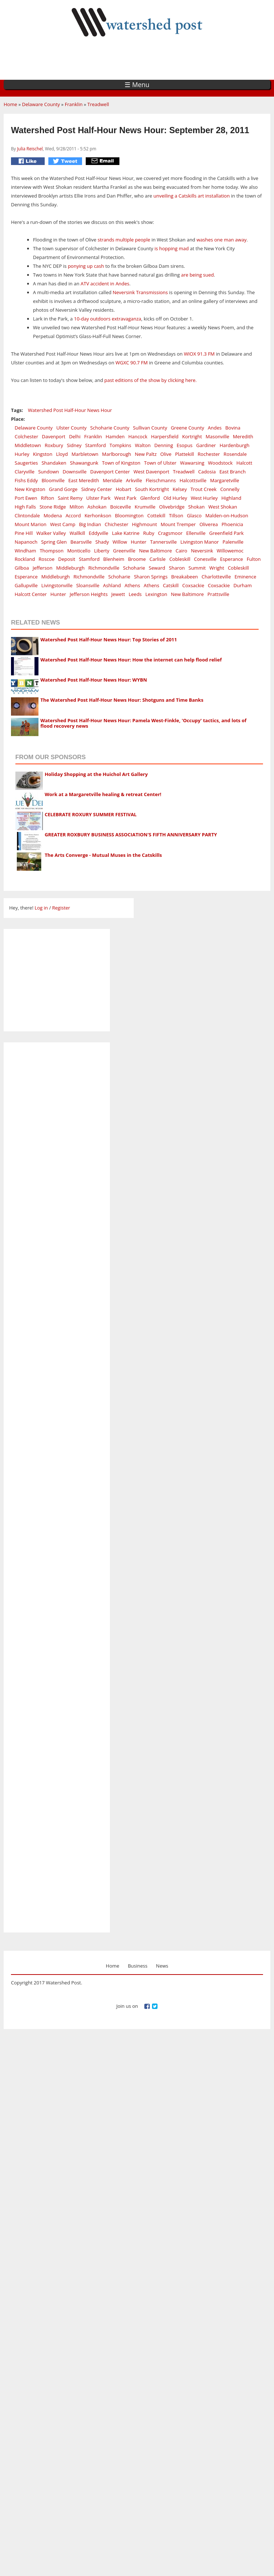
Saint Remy (70, 498)
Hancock (137, 436)
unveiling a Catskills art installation (191, 195)
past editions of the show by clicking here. (150, 380)
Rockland (25, 559)
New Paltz (146, 454)
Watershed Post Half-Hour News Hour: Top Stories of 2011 (108, 639)
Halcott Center (31, 594)
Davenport (53, 436)
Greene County (187, 427)
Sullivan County (150, 427)
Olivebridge (171, 506)
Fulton (253, 559)
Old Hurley (175, 498)
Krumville (144, 506)
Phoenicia (232, 524)
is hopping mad (171, 248)
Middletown (28, 445)
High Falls (25, 506)
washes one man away (221, 239)
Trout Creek (203, 489)
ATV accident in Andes (104, 283)
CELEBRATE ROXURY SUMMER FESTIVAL (91, 814)
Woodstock (220, 463)
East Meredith (83, 480)
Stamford (95, 445)
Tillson (176, 515)
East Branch (232, 471)
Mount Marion (31, 524)
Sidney (74, 445)
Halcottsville (192, 480)
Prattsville (218, 594)
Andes (215, 427)
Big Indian (90, 524)
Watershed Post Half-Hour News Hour (70, 410)
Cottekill (156, 515)
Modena (53, 515)
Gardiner (206, 445)
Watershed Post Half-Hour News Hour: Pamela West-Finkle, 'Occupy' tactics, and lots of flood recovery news (143, 723)
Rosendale (235, 454)
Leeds (135, 594)
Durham (242, 585)
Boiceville (120, 506)
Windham (25, 550)
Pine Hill (24, 533)
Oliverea (208, 524)
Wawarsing (192, 463)
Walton (143, 445)
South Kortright (152, 489)
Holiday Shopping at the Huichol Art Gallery (96, 774)
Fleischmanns (161, 480)
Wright (217, 568)
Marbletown (84, 454)
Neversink (202, 550)
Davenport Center (110, 471)
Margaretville (224, 480)
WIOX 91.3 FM (200, 353)
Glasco (194, 515)
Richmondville (103, 568)
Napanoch (26, 542)
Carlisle (157, 559)
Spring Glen (54, 542)
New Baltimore (155, 550)
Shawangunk (84, 463)
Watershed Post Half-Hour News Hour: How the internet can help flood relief (131, 659)
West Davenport (151, 471)
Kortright (192, 436)
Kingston (42, 454)
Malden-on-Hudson (226, 515)
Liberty (102, 550)
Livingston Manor (199, 542)
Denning (163, 445)
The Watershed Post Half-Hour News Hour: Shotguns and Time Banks (121, 700)
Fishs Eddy (26, 480)
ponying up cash (86, 266)
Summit (197, 568)
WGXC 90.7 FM (131, 362)
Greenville (124, 550)
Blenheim (114, 559)
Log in (41, 907)
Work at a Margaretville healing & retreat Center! (103, 794)
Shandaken (53, 463)
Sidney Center (96, 489)
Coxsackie (193, 585)
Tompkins (120, 445)
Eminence (245, 576)
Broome (137, 559)
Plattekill (184, 454)
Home (10, 104)
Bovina (232, 427)
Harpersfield (164, 436)
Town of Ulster (160, 463)
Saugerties (26, 463)
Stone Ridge (53, 506)
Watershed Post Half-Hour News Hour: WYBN (93, 679)
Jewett (118, 594)
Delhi (74, 436)
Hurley (22, 454)
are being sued (197, 274)
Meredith (243, 436)
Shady (102, 542)
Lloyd (62, 454)
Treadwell (98, 104)
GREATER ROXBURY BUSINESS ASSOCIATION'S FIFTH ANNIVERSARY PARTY (131, 834)
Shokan (196, 506)
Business (138, 1965)
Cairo (181, 550)
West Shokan (222, 506)
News (162, 1965)
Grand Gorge (63, 489)
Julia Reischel (29, 148)
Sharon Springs (151, 576)
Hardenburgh (234, 445)
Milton (77, 506)
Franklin (74, 104)
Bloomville (52, 480)
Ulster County (71, 427)
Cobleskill (179, 559)
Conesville (205, 559)
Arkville (134, 480)
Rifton (47, 498)
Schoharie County (109, 427)
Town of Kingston (121, 463)
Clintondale (27, 515)
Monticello (78, 550)
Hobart (124, 489)
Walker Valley (51, 533)
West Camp (62, 524)
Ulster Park (98, 498)
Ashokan (97, 506)
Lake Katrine (126, 533)
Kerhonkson (98, 515)
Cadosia (207, 471)
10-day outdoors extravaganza (107, 318)
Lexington (156, 594)
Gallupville (26, 585)
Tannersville (163, 542)
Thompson (51, 550)
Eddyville (98, 533)
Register (61, 907)
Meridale (112, 480)
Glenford (150, 498)
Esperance (231, 559)
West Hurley (204, 498)
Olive (165, 454)
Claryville (24, 471)
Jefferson (42, 568)
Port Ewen (26, 498)
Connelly (229, 489)
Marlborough (116, 454)
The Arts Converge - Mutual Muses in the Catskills (103, 855)
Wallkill (77, 533)
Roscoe (46, 559)
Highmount (144, 524)
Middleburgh (70, 568)
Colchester (26, 436)
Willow (119, 542)
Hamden (115, 436)
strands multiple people (123, 239)
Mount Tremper (178, 524)
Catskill (171, 585)
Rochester (209, 454)
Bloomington (129, 515)
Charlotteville (216, 576)
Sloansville (87, 585)
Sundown (48, 471)
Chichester (116, 524)
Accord (73, 515)
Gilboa (22, 568)
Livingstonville (57, 585)
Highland (231, 498)
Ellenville (196, 533)
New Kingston (30, 489)
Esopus (184, 445)
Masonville (217, 436)
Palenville (232, 542)
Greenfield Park (226, 533)
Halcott (244, 463)
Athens (132, 585)
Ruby (148, 533)
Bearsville (81, 542)
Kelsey (180, 489)
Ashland (112, 585)
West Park (125, 498)
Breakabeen (184, 576)
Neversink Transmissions (140, 292)
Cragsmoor (170, 533)
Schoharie (134, 568)
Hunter (139, 542)
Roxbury (54, 445)
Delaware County (41, 104)
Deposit (66, 559)
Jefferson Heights (89, 594)
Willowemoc (230, 550)
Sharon (177, 568)
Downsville (74, 471)
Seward (157, 568)
